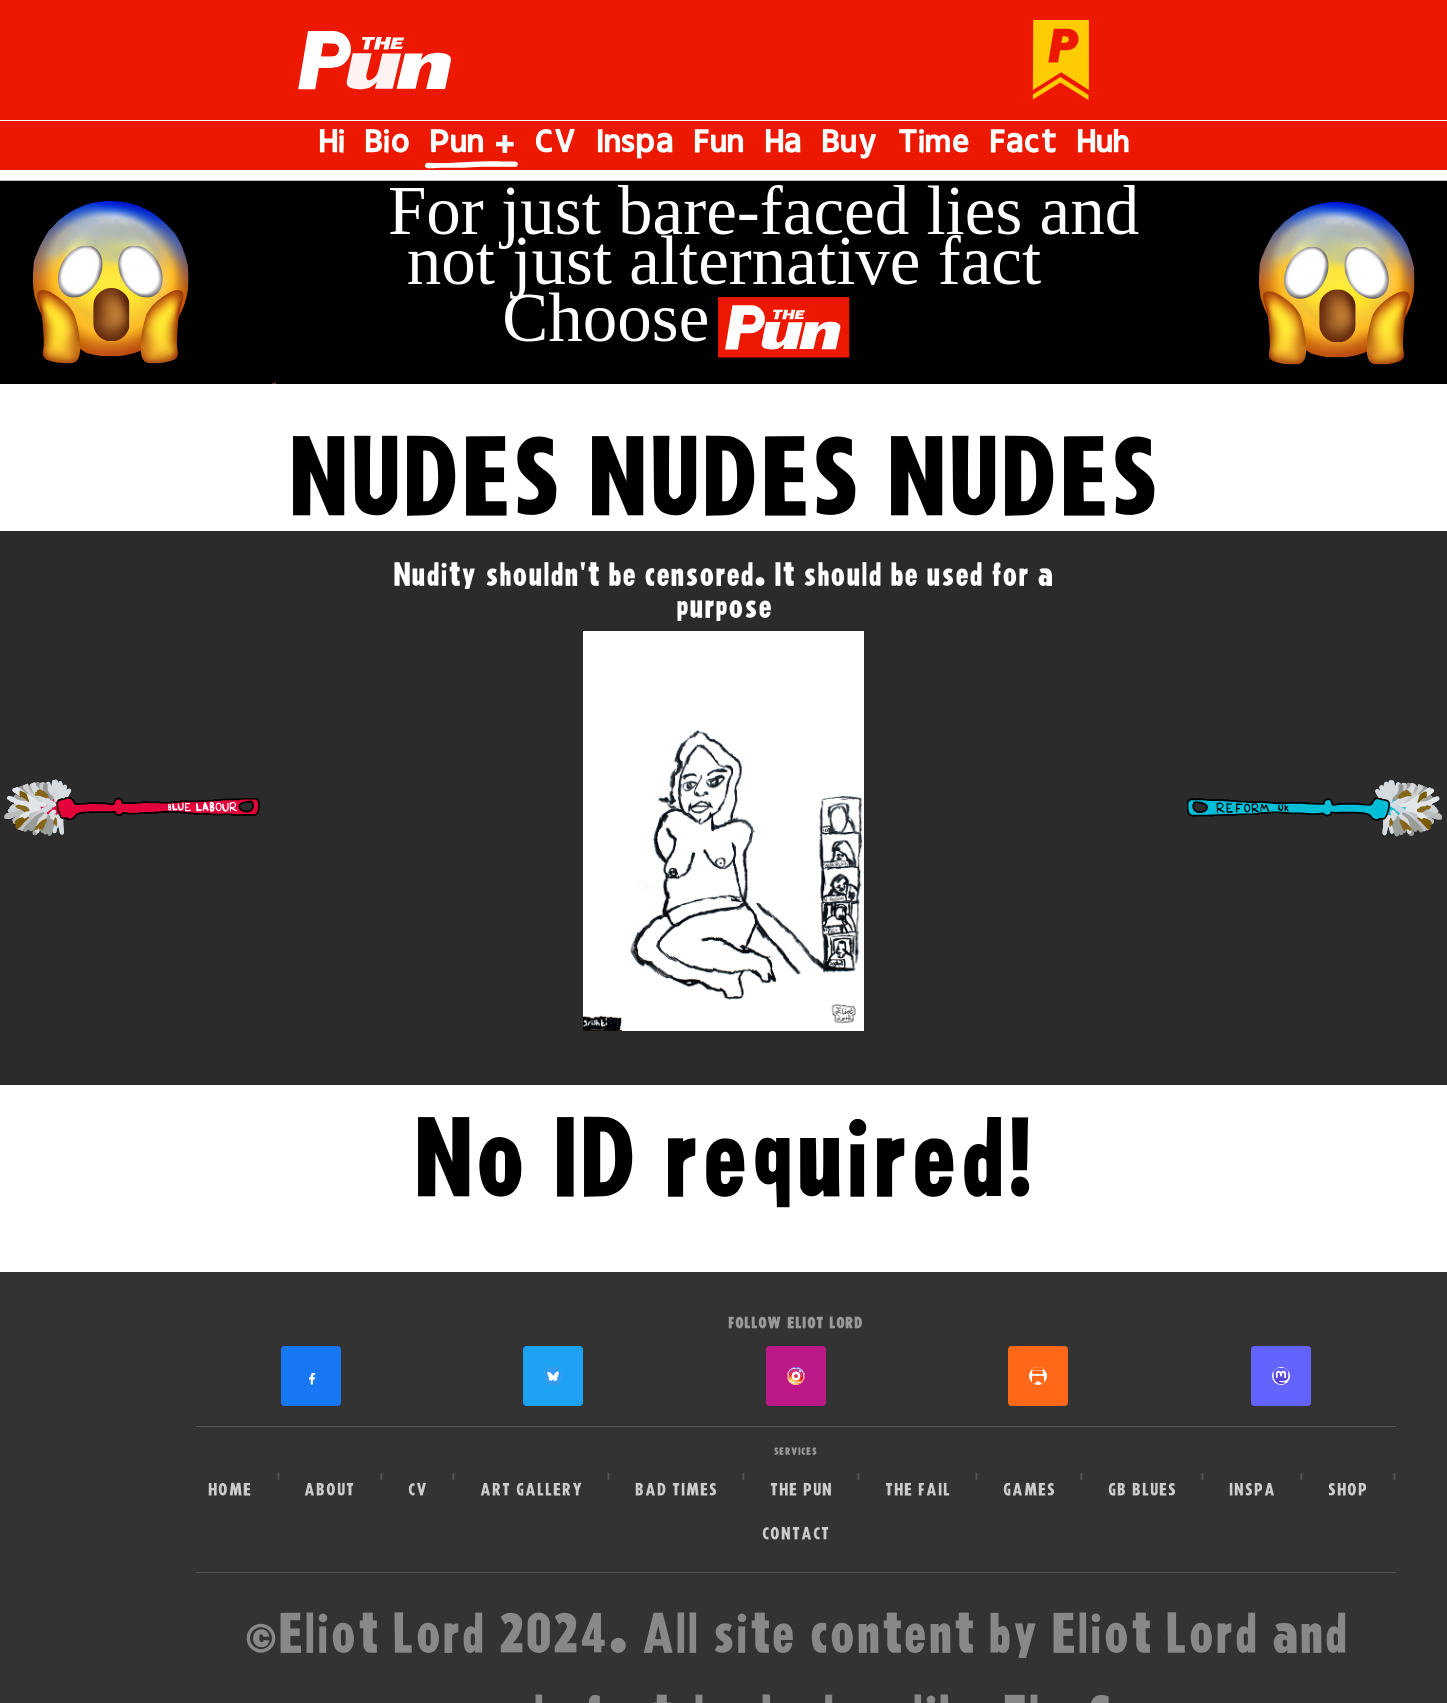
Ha (783, 145)
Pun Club (985, 60)
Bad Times (676, 1489)
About (329, 1489)
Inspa (634, 145)
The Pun (801, 1489)
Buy (849, 145)
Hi (331, 145)
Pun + (471, 145)
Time (933, 145)
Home (230, 1489)
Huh (1103, 145)
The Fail (918, 1489)
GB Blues (1142, 1489)
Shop (1348, 1489)
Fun (718, 145)
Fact (1022, 145)
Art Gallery (531, 1489)
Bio (386, 145)
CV (555, 145)
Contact (796, 1533)
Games (1029, 1489)
